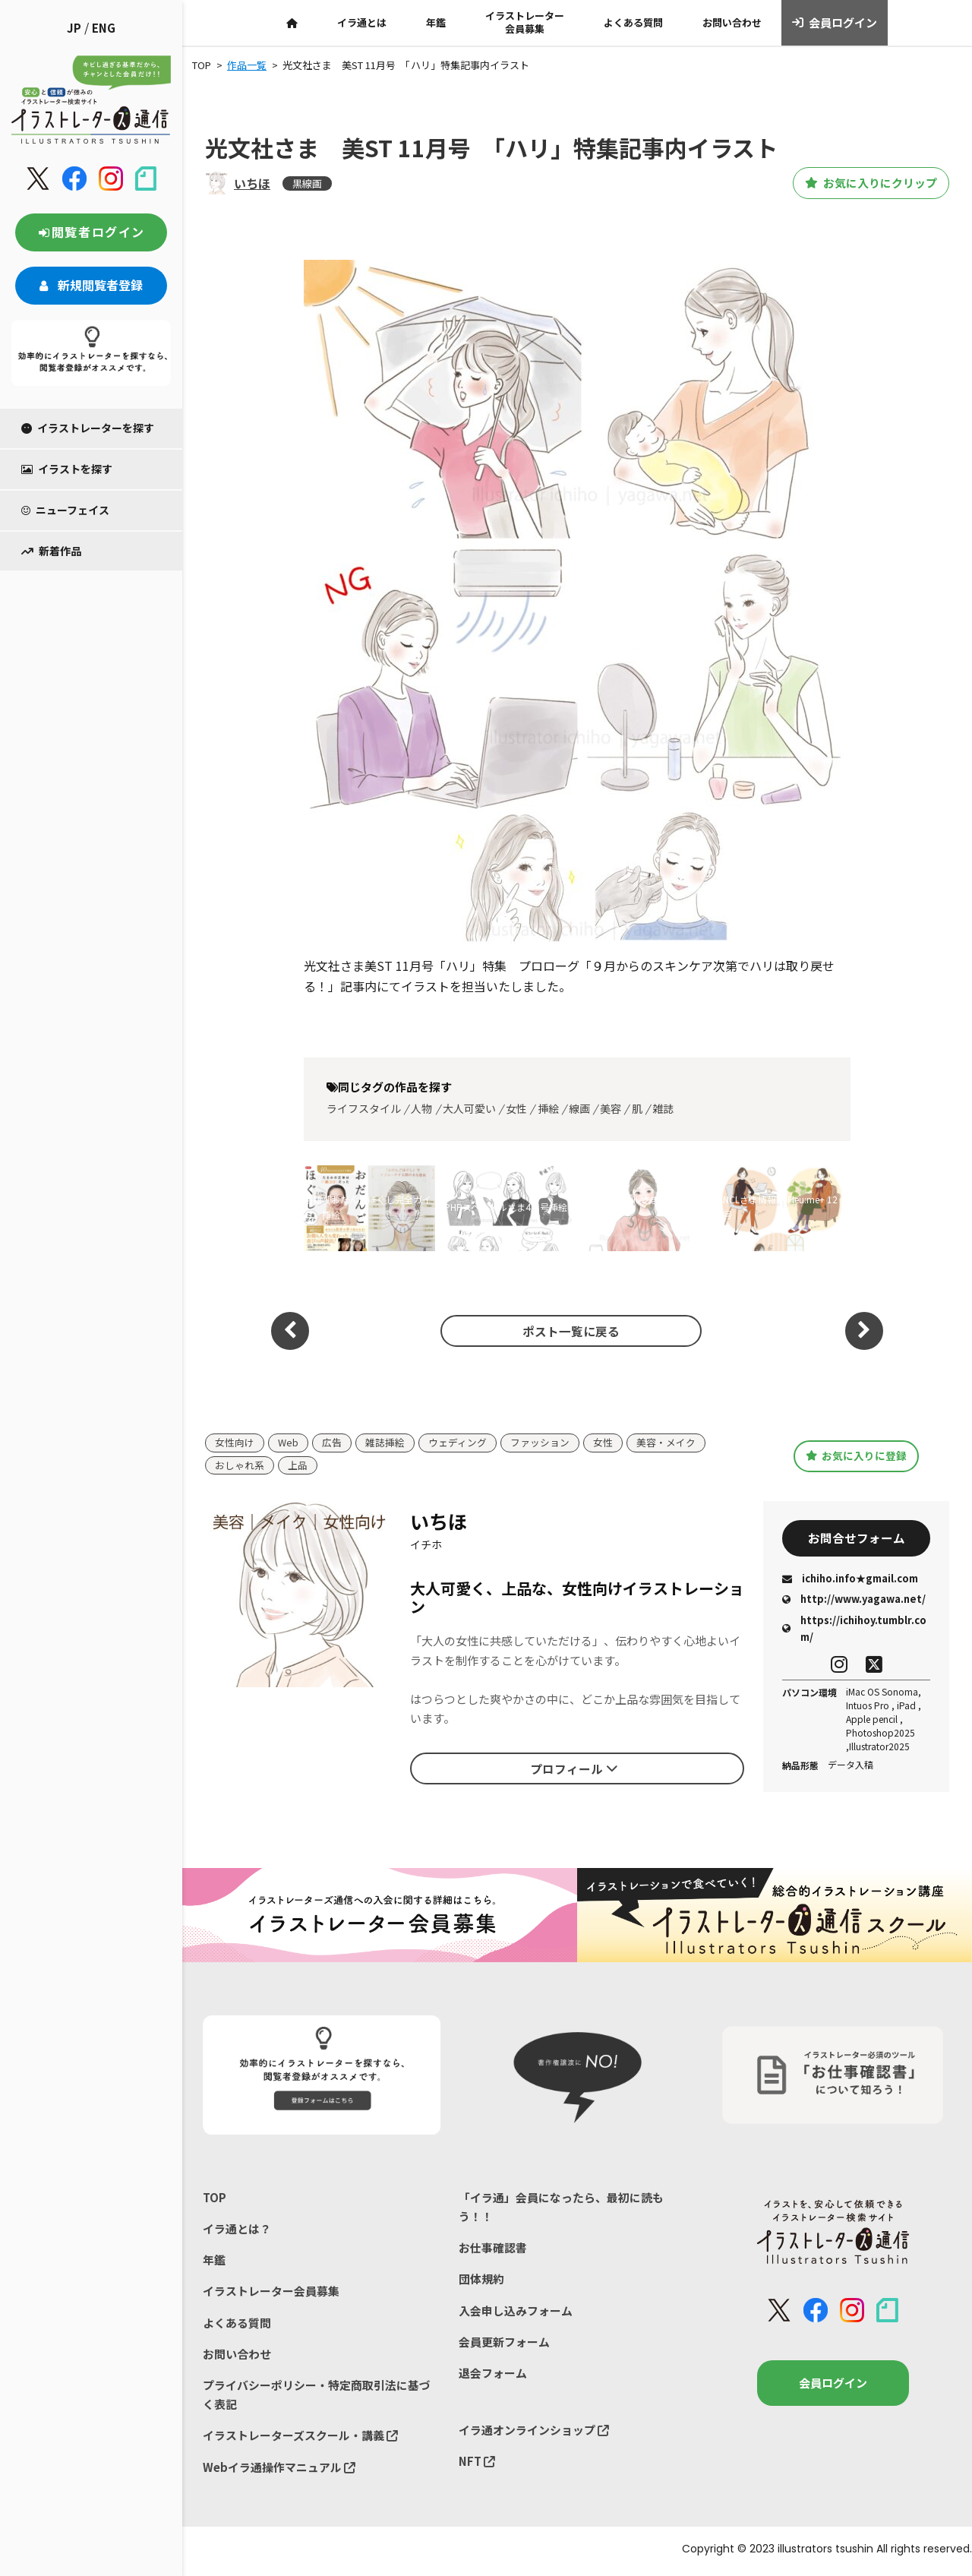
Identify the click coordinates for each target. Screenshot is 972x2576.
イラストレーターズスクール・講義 (300, 2439)
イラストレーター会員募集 (524, 22)
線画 (579, 1108)
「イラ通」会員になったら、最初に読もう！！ (561, 2209)
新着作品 (51, 550)
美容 (610, 1108)
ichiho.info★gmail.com (850, 1579)
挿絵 (548, 1108)
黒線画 (307, 183)
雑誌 (663, 1108)
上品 (298, 1466)
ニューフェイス (65, 509)
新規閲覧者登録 (91, 285)
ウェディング (457, 1443)
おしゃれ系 (239, 1466)
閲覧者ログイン (91, 232)
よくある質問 (633, 22)
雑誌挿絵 (385, 1443)
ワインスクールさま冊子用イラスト (641, 1207)
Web (288, 1443)
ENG (103, 28)
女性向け (234, 1443)
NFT (477, 2465)
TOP (214, 2199)
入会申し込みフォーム (516, 2313)
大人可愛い (469, 1108)
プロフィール (574, 1769)
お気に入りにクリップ (865, 183)
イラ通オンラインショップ (534, 2433)
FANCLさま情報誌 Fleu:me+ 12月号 (776, 1207)
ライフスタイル (364, 1108)
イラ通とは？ (237, 2230)
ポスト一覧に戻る (569, 1330)
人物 (421, 1108)
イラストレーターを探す (87, 427)
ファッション (540, 1443)
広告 (332, 1443)
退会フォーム (493, 2376)
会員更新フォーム (504, 2344)
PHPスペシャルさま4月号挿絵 (505, 1206)
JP (74, 28)
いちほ (252, 183)
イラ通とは (362, 22)
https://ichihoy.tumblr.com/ (854, 1629)
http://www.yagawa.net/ (854, 1601)
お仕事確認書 (493, 2250)
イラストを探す (66, 468)
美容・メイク (666, 1443)
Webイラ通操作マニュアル (279, 2470)
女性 (516, 1108)
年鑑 (436, 22)
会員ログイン (835, 23)
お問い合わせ (732, 22)
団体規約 (481, 2281)
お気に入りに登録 (856, 1455)
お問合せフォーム (856, 1539)
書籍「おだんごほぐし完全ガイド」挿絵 (367, 1207)
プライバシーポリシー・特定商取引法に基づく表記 (317, 2398)
